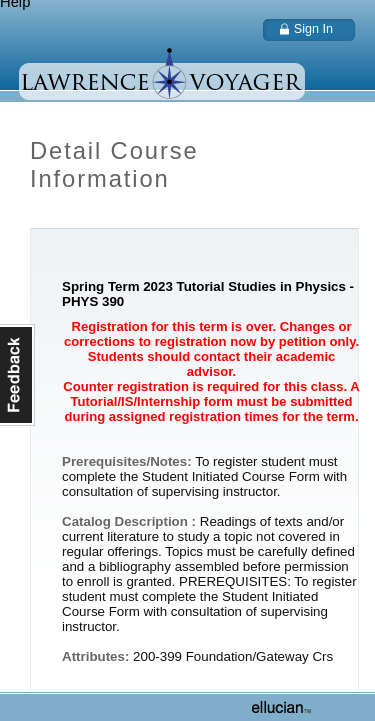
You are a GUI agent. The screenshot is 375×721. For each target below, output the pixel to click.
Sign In (313, 29)
